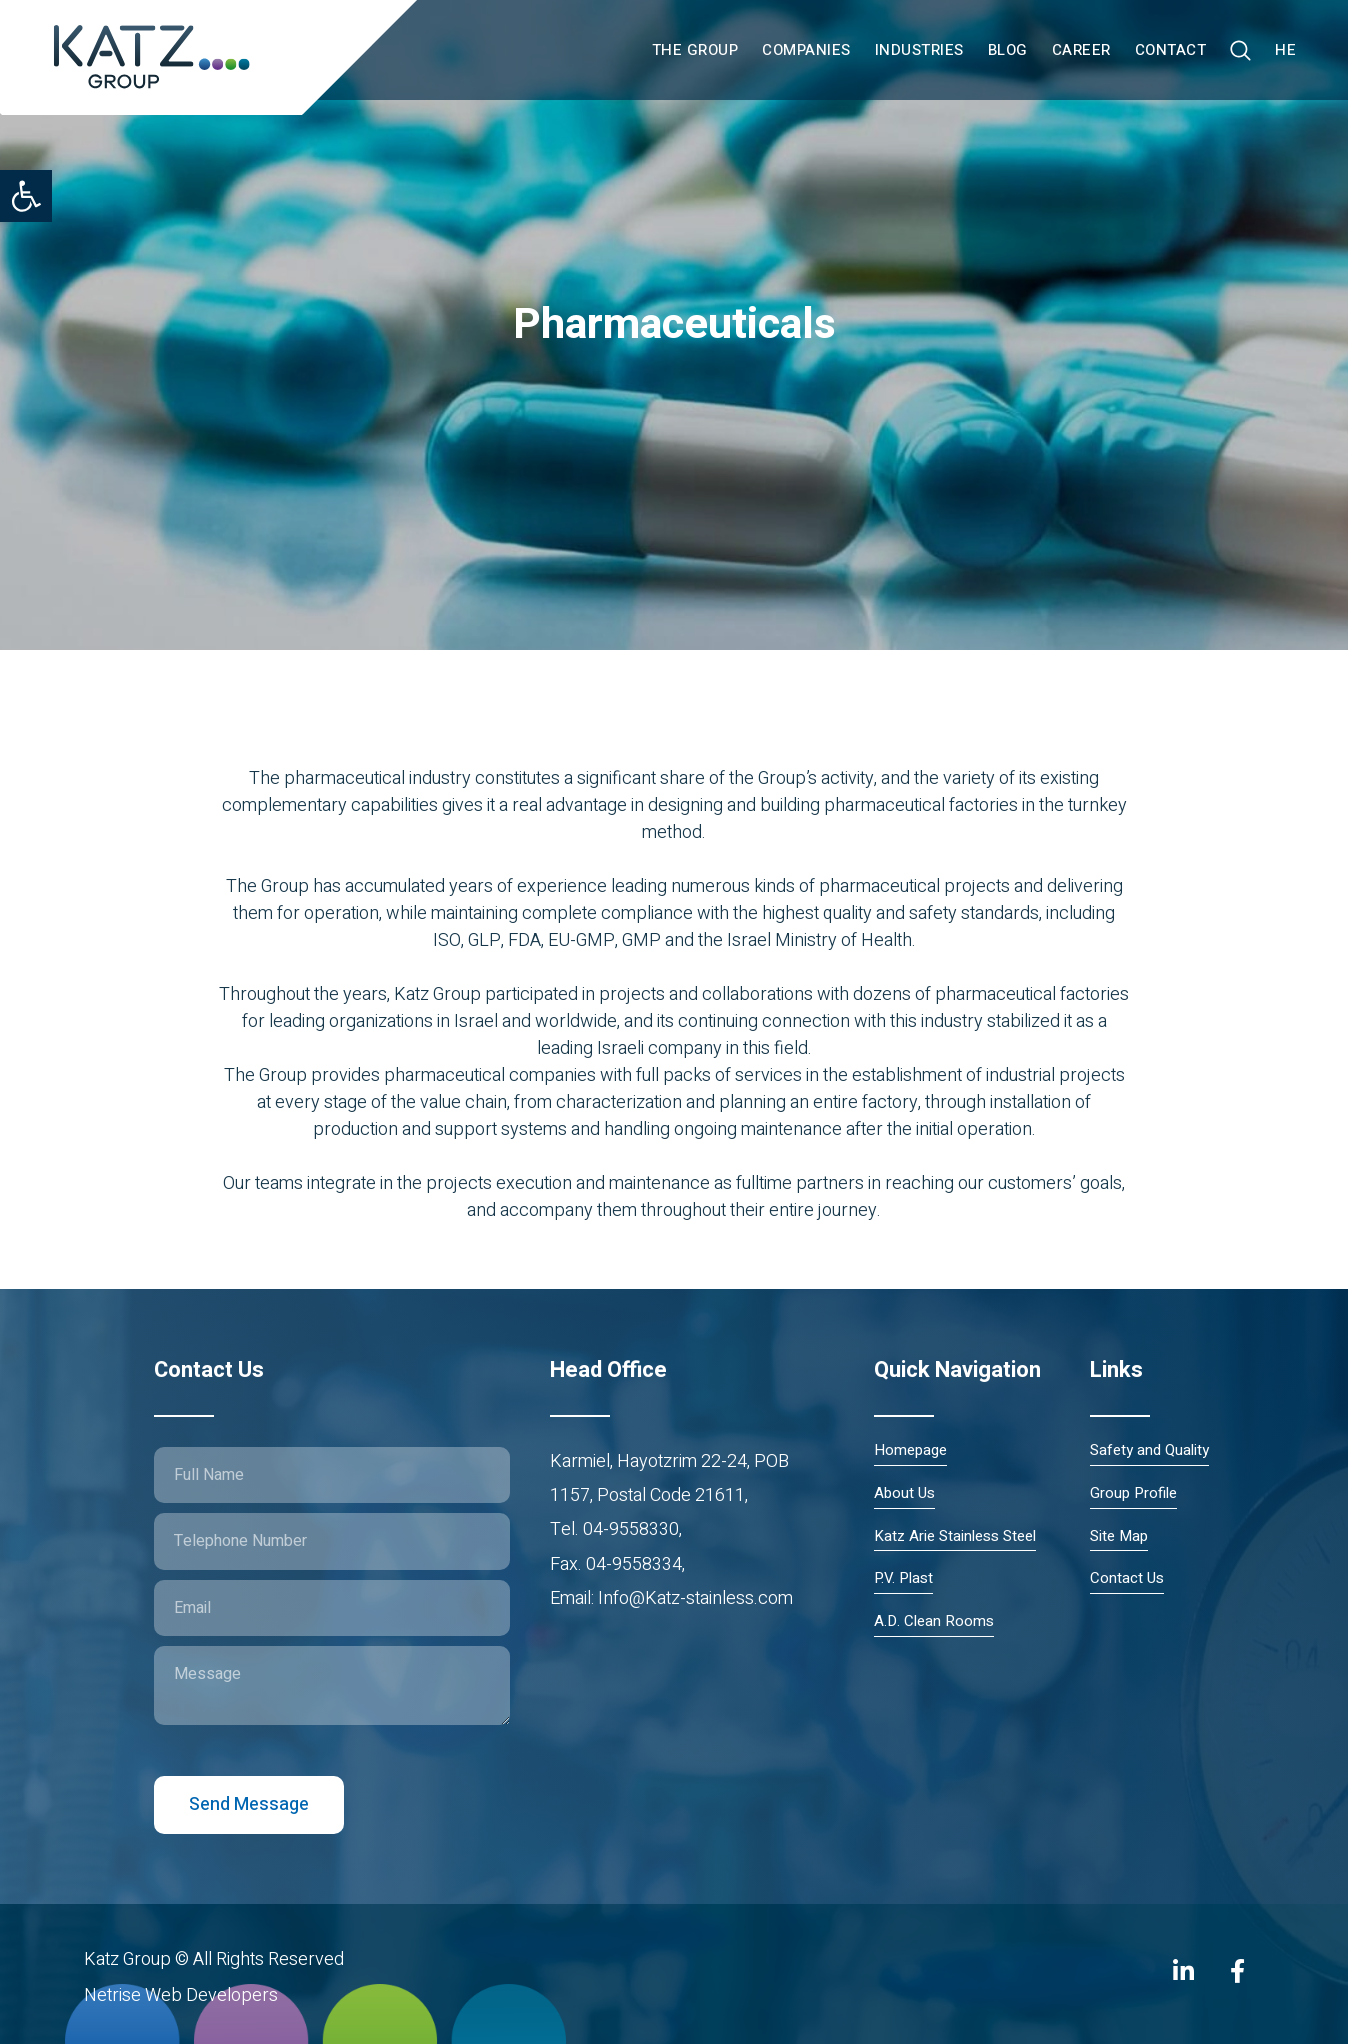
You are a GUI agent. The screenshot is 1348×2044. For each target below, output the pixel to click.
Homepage (910, 1450)
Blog (1008, 50)
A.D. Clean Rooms (934, 1621)
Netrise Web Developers (181, 1995)
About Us (904, 1493)
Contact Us (1127, 1578)
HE (1285, 50)
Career (1081, 50)
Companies (806, 50)
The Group (695, 50)
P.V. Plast (903, 1578)
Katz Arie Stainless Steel (955, 1536)
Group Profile (1133, 1493)
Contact (1171, 50)
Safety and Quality (1149, 1450)
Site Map (1119, 1536)
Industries (919, 50)
